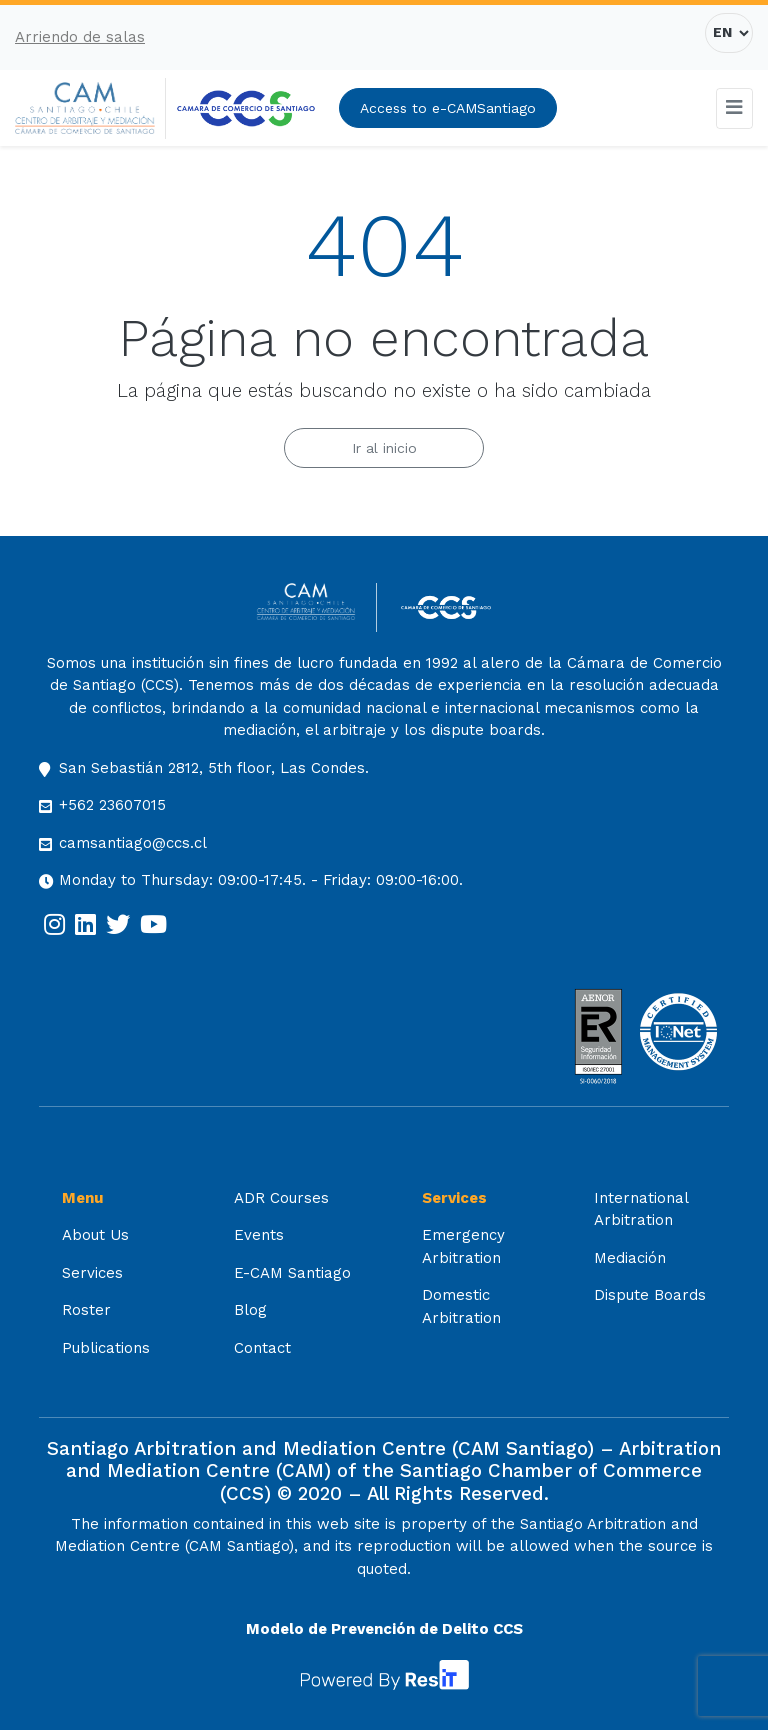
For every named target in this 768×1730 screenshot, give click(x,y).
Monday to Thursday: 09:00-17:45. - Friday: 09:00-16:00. (261, 880)
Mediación (630, 1258)
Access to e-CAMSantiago (448, 108)
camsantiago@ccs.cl (133, 843)
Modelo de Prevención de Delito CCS (384, 1629)
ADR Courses (281, 1198)
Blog (250, 1310)
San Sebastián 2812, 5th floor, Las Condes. (214, 768)
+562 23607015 (112, 805)
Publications (106, 1348)
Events (259, 1235)
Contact (262, 1348)
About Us (95, 1235)
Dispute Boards (650, 1295)
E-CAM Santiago (292, 1273)
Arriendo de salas (80, 37)
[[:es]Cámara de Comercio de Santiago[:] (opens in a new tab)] (246, 108)
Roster (86, 1310)
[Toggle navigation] (735, 108)
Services (92, 1273)
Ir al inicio (384, 448)
